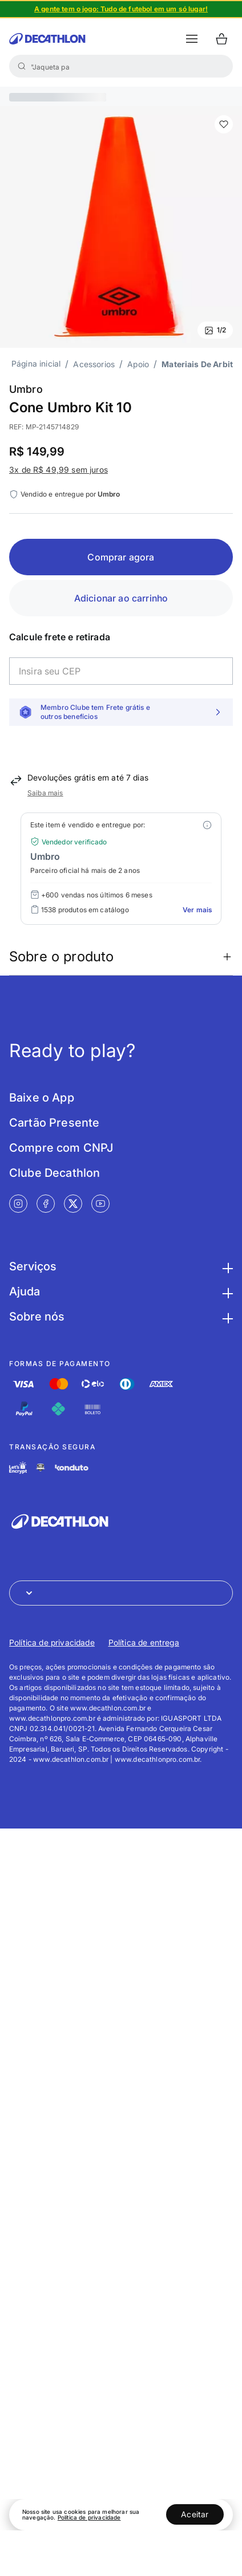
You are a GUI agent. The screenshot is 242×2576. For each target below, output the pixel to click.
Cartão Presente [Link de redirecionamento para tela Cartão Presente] (54, 1122)
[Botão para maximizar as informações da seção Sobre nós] (226, 1316)
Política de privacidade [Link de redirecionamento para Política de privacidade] (52, 1642)
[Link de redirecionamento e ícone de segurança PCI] (40, 1467)
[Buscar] (21, 66)
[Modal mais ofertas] (207, 825)
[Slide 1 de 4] (121, 9)
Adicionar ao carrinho (121, 598)
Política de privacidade (89, 2517)
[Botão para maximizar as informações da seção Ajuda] (226, 1291)
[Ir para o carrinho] (221, 38)
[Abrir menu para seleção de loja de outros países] (121, 1593)
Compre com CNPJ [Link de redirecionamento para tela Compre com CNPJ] (61, 1148)
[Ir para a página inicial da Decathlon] (47, 38)
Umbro (26, 389)
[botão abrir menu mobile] (191, 38)
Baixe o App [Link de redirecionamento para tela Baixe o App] (41, 1097)
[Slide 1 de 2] (121, 227)
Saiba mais (45, 793)
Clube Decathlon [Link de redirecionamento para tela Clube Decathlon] (54, 1173)
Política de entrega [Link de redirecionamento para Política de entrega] (143, 1642)
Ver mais (197, 909)
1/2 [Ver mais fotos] (215, 330)
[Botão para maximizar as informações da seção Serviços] (226, 1266)
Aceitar (194, 2514)
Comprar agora (120, 557)
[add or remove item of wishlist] (224, 124)
